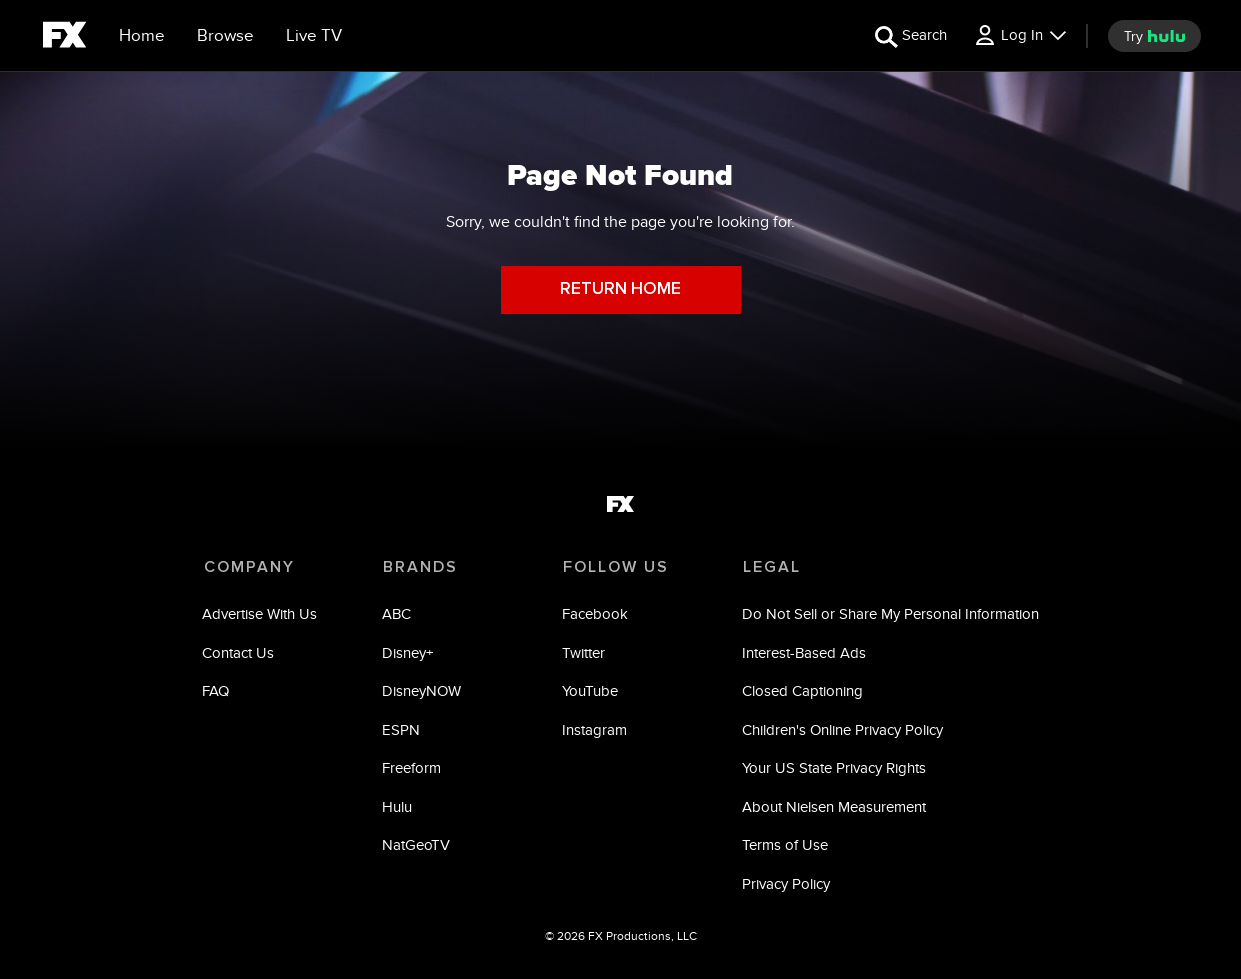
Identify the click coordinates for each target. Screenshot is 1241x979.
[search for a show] (911, 35)
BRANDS (420, 567)
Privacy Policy (785, 884)
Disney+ (408, 653)
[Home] (142, 36)
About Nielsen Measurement (833, 807)
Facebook (595, 615)
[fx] (64, 38)
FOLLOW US (615, 567)
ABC (397, 615)
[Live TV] (314, 36)
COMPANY (249, 567)
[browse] (225, 36)
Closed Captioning (801, 692)
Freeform (412, 769)
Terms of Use (784, 846)
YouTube (590, 692)
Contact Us (240, 653)
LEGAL (770, 567)
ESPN (402, 730)
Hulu (398, 807)
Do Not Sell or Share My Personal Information (889, 615)
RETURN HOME (620, 289)
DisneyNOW (422, 692)
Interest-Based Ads (803, 653)
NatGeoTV (417, 846)
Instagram (594, 730)
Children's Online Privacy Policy (841, 730)
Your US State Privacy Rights (833, 769)
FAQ (217, 692)
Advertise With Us (261, 615)
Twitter (583, 653)
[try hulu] (1154, 36)
